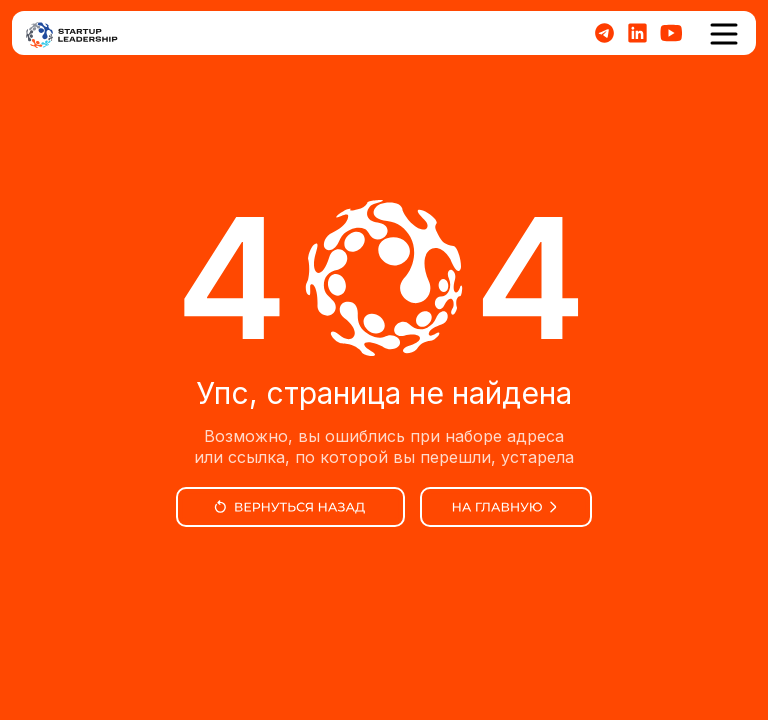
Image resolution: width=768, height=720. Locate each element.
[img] (290, 507)
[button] (724, 34)
